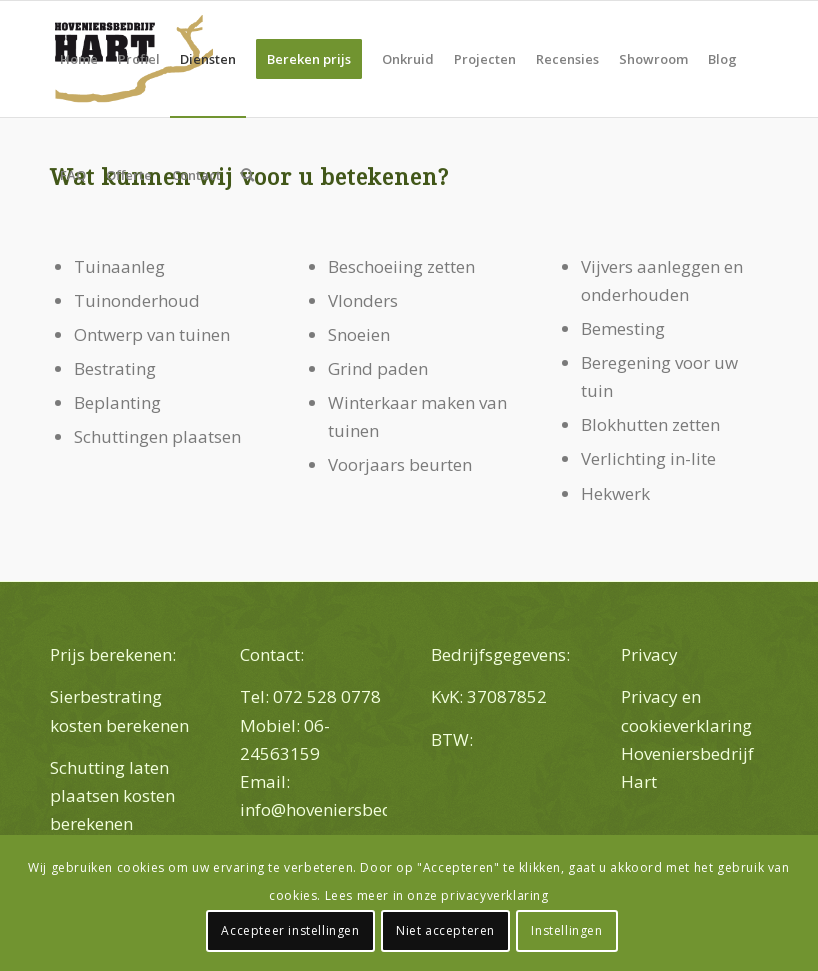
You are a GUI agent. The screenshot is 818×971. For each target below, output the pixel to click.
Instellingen (566, 930)
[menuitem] (79, 59)
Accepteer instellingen (290, 930)
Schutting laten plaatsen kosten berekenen (112, 795)
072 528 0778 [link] (327, 696)
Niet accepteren (445, 930)
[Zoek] (247, 175)
